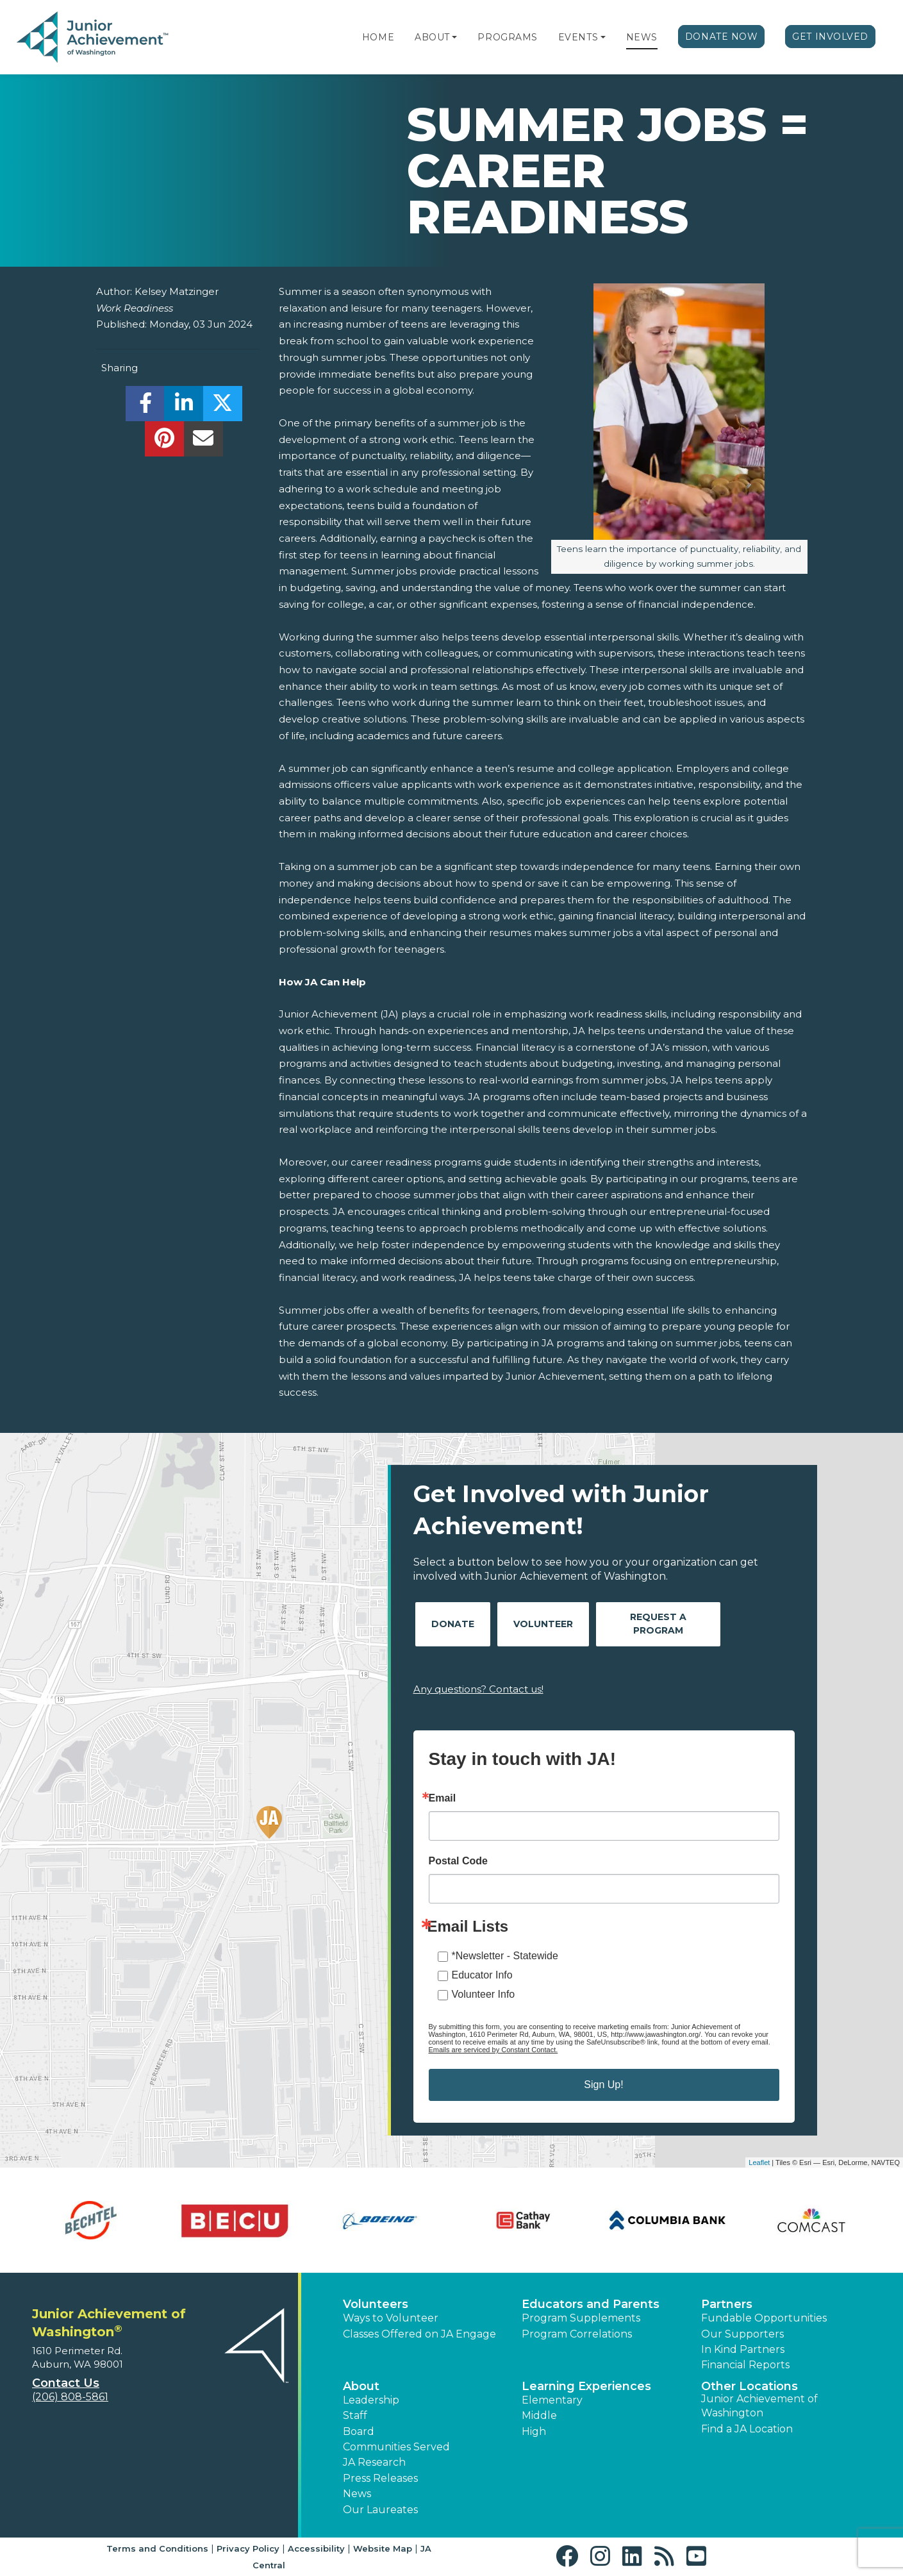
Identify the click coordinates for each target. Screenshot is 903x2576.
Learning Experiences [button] (586, 2386)
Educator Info (482, 1975)
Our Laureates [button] (380, 2510)
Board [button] (358, 2431)
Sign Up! (603, 2084)
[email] (203, 442)
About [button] (361, 2386)
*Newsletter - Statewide (505, 1955)
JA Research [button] (374, 2462)
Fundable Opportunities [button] (764, 2318)
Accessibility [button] (316, 2548)
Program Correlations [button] (577, 2334)
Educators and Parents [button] (590, 2304)
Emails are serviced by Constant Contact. (493, 2049)
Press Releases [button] (380, 2478)
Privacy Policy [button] (248, 2548)
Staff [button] (355, 2415)
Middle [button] (539, 2415)
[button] (454, 37)
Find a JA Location (747, 2429)
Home (378, 37)
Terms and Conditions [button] (157, 2548)
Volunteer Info (483, 1994)
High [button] (534, 2431)
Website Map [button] (382, 2548)
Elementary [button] (552, 2400)
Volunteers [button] (375, 2304)
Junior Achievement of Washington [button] (759, 2406)
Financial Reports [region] (745, 2365)
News (642, 37)
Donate (452, 1624)
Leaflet (759, 2162)
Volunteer (543, 1624)
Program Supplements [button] (581, 2318)
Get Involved (830, 36)
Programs (507, 37)
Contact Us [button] (65, 2383)
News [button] (357, 2494)
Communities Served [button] (396, 2447)
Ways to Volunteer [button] (390, 2318)
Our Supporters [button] (742, 2334)
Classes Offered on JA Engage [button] (419, 2334)
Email (442, 1798)
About (432, 37)
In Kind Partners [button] (742, 2349)
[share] (145, 407)
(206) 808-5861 (70, 2397)
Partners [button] (726, 2304)
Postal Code (458, 1861)
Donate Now (721, 36)
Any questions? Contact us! (478, 1689)
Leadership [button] (371, 2400)
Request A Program (658, 1623)
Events (578, 37)
